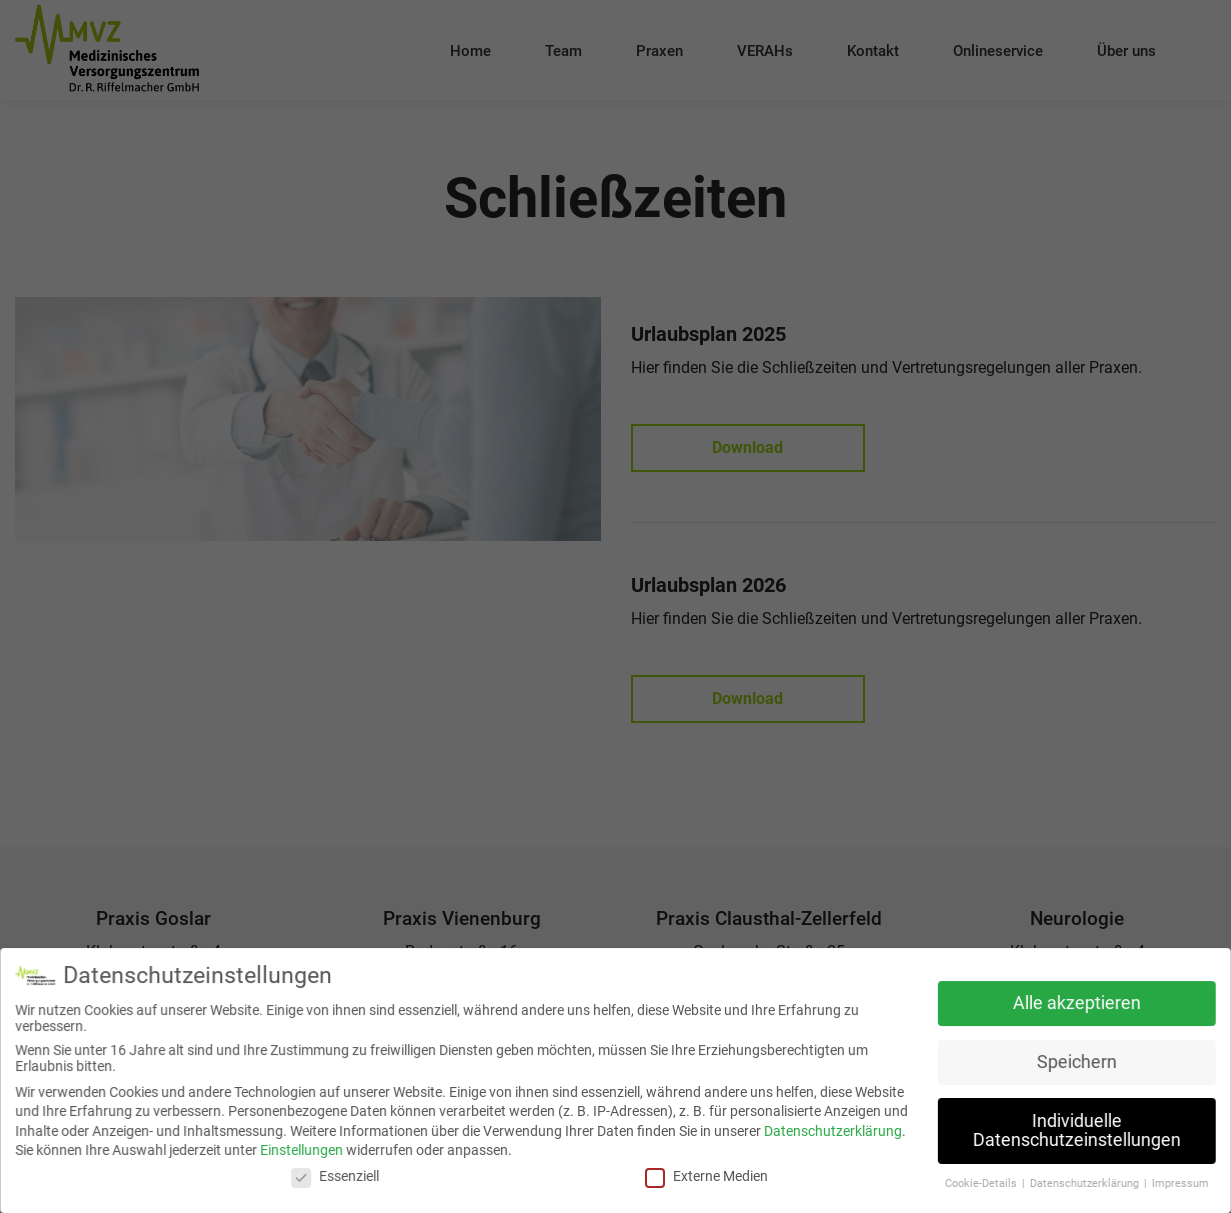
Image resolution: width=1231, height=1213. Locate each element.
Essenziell (337, 1175)
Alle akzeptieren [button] (1072, 1003)
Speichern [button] (1072, 1062)
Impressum (1175, 1182)
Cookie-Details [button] (979, 1182)
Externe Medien (706, 1175)
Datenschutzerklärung (831, 1130)
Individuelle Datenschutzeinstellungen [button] (1073, 1129)
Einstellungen (304, 1150)
